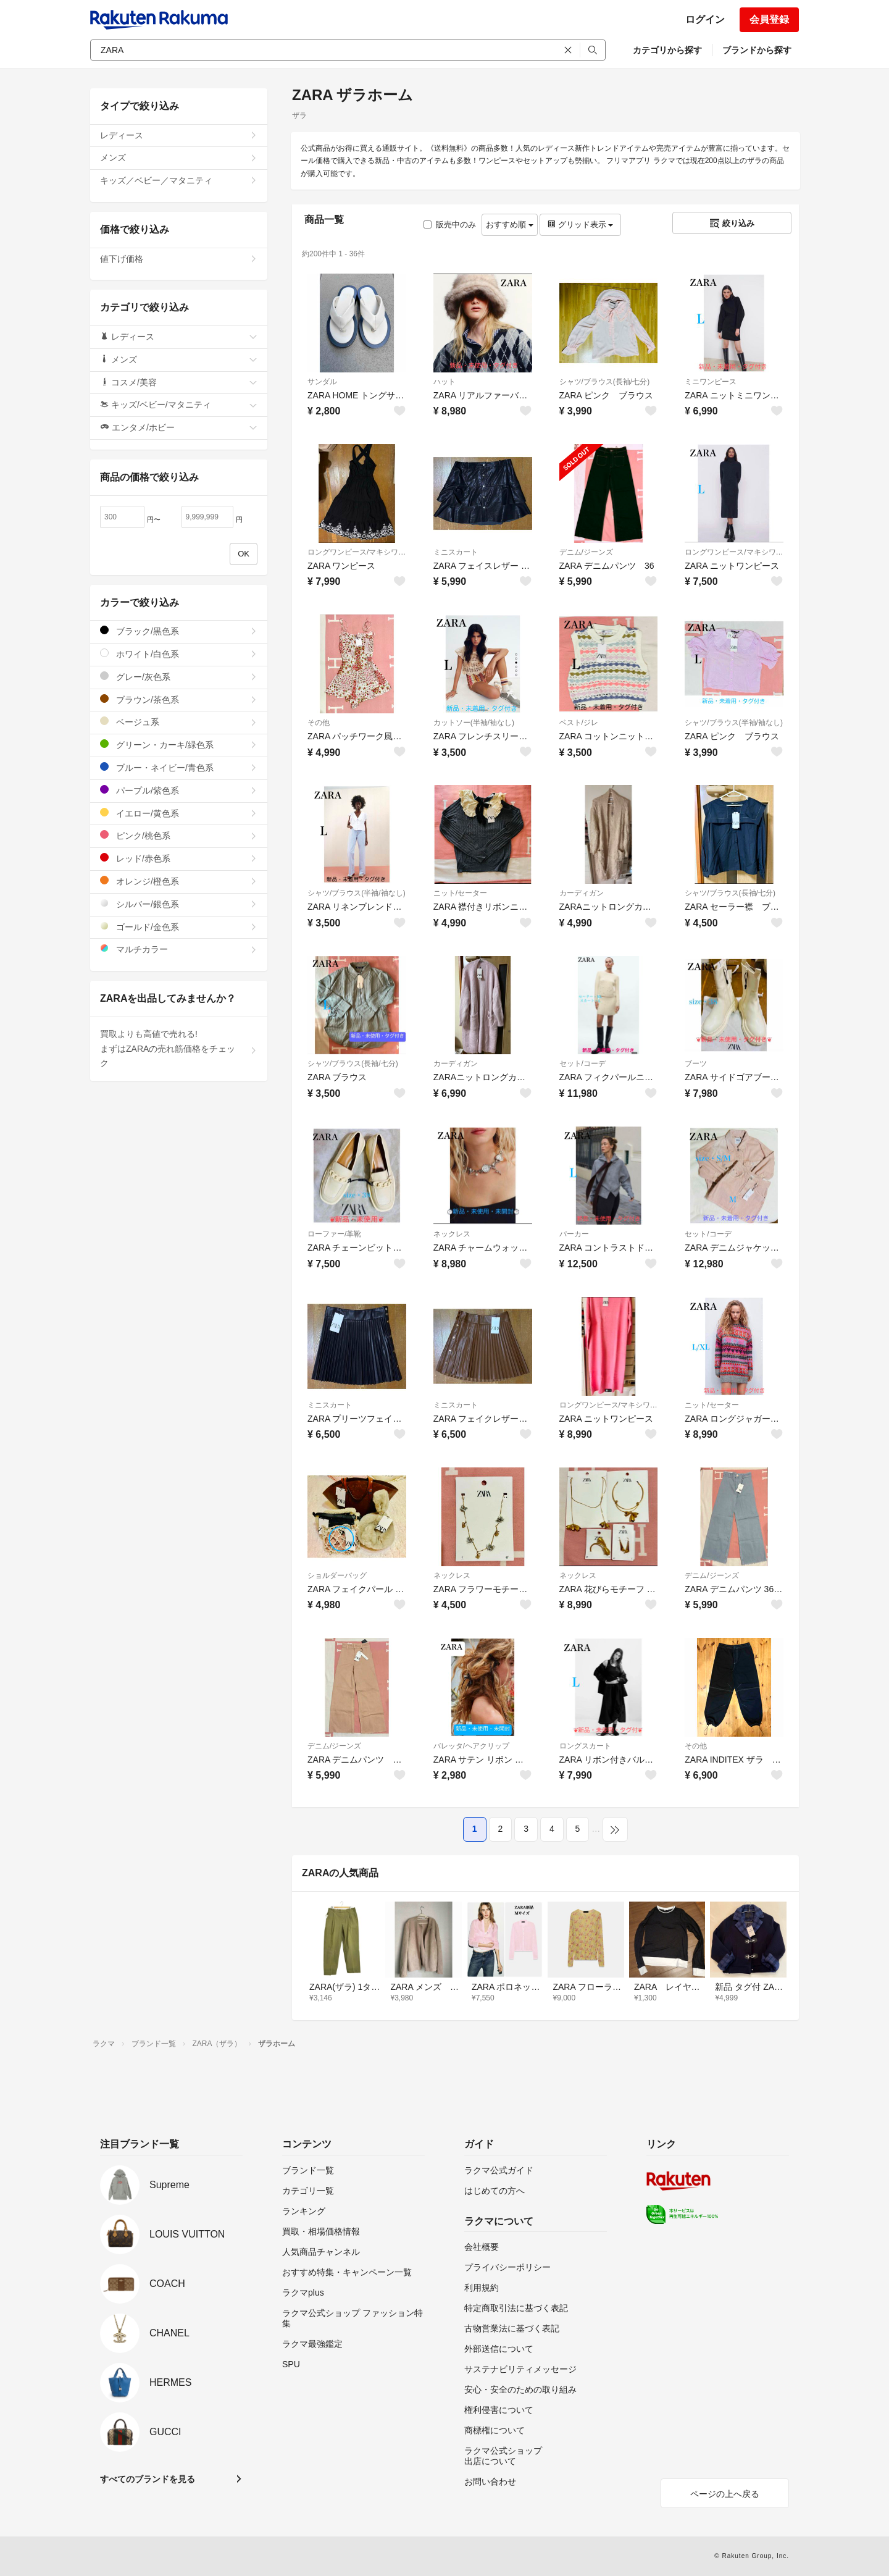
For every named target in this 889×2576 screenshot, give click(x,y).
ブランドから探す (756, 50)
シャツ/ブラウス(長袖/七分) (604, 381)
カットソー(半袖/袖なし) (473, 722)
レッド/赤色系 (178, 858)
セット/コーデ (582, 1063)
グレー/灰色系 (178, 676)
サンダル (322, 381)
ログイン (705, 19)
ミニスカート (455, 552)
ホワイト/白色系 (178, 653)
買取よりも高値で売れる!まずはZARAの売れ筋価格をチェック (178, 1048)
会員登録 (769, 19)
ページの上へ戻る (724, 2494)
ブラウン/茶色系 (178, 699)
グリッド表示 (580, 224)
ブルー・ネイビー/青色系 (178, 767)
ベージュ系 (178, 721)
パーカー (574, 1234)
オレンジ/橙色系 (178, 881)
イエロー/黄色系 (178, 813)
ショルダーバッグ (337, 1575)
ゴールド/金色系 (178, 926)
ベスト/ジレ (578, 722)
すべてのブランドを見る (147, 2479)
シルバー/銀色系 (178, 904)
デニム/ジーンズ (586, 552)
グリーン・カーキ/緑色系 (178, 744)
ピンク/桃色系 (178, 835)
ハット (444, 381)
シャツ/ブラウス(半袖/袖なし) (734, 722)
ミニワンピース (711, 381)
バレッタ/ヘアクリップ (471, 1746)
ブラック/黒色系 (178, 631)
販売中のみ (450, 224)
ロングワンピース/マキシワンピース (356, 552)
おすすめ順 (509, 224)
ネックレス (451, 1234)
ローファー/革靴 (334, 1234)
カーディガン (581, 893)
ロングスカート (585, 1746)
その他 (318, 722)
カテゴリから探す (667, 50)
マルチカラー (178, 949)
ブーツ (696, 1063)
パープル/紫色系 (178, 790)
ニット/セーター (460, 893)
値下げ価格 (178, 259)
